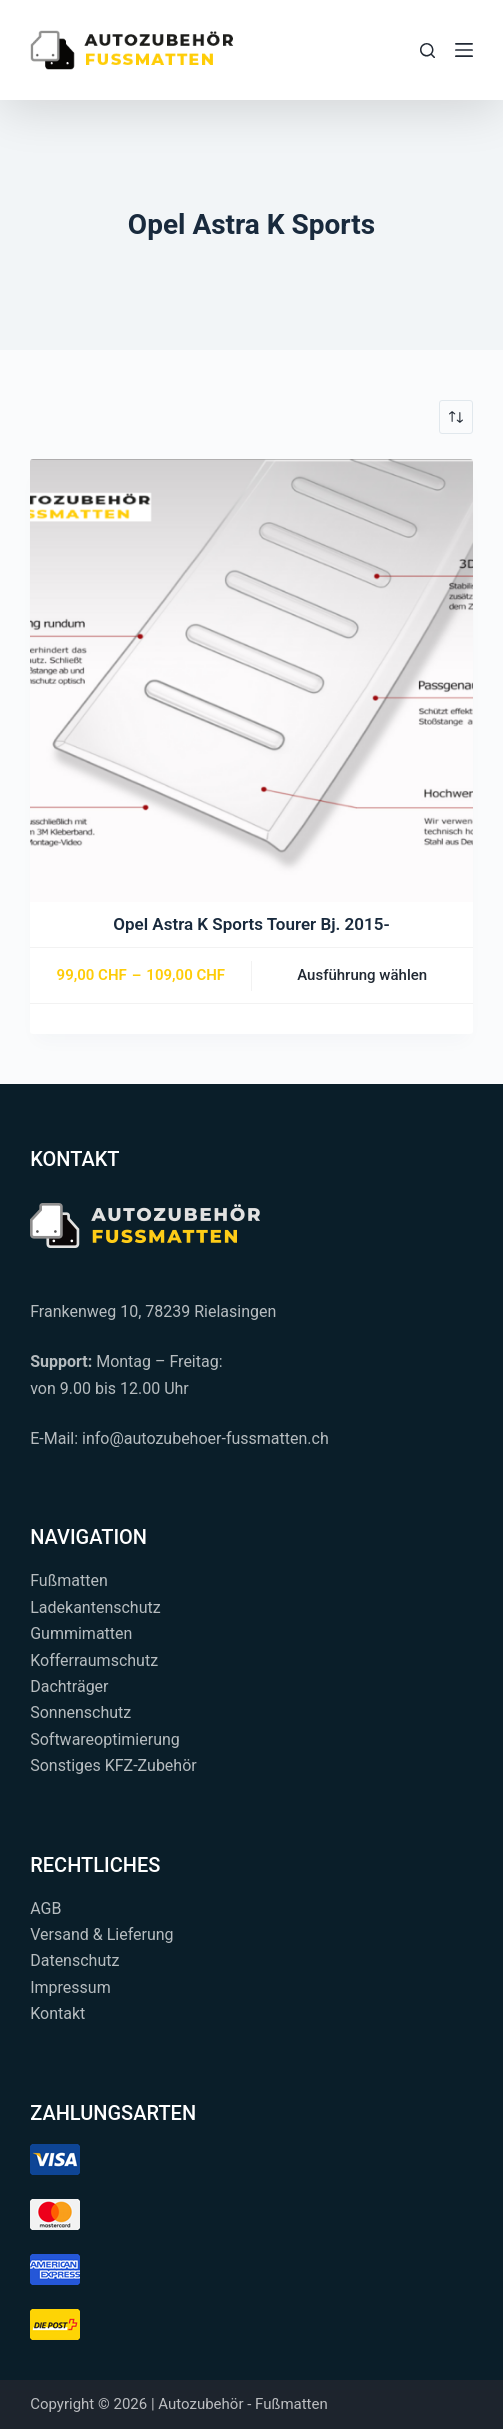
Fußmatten (69, 1580)
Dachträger (69, 1686)
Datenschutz (74, 1960)
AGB (45, 1908)
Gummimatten (81, 1633)
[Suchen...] (427, 50)
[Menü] (464, 50)
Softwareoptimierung (105, 1739)
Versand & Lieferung (101, 1934)
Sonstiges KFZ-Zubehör (113, 1765)
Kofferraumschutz (94, 1660)
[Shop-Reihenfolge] (456, 417)
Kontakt (57, 2013)
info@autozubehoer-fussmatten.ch (205, 1438)
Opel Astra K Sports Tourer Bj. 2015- (251, 924)
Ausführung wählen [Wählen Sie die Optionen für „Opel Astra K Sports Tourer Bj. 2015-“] (362, 975)
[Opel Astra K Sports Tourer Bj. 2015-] (251, 680)
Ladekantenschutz (95, 1607)
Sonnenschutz (80, 1712)
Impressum (70, 1987)
